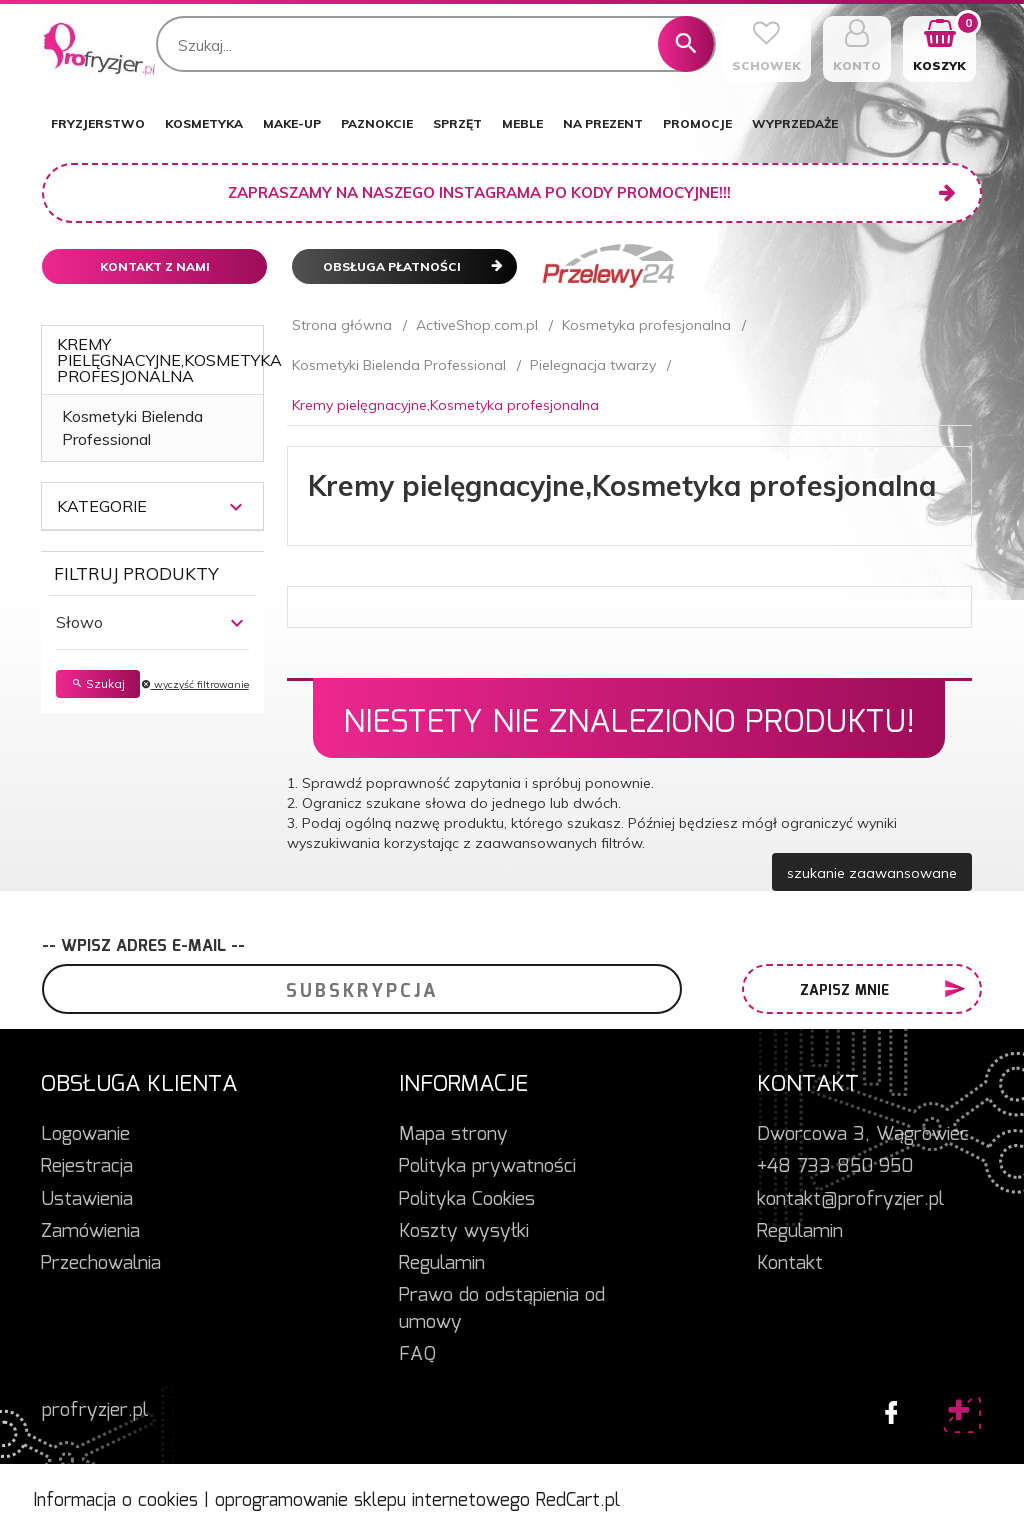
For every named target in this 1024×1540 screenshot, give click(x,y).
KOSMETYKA (204, 123)
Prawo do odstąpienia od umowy (502, 1309)
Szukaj (98, 683)
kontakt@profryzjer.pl (850, 1200)
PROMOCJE (697, 123)
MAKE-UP (292, 123)
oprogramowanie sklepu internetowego (372, 1501)
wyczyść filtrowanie (195, 684)
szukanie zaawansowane (872, 873)
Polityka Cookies (467, 1200)
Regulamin (442, 1264)
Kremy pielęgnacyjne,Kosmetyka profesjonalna (169, 360)
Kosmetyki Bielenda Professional (132, 427)
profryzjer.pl (95, 1411)
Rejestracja (87, 1167)
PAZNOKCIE (377, 123)
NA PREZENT (603, 123)
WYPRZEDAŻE (795, 123)
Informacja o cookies (115, 1501)
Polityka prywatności (487, 1167)
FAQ (417, 1355)
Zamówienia (90, 1232)
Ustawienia (87, 1200)
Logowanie (85, 1135)
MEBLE (522, 123)
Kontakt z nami (155, 266)
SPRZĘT (457, 123)
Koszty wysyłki (464, 1232)
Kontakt (790, 1264)
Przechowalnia (101, 1264)
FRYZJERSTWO (98, 123)
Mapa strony (453, 1135)
